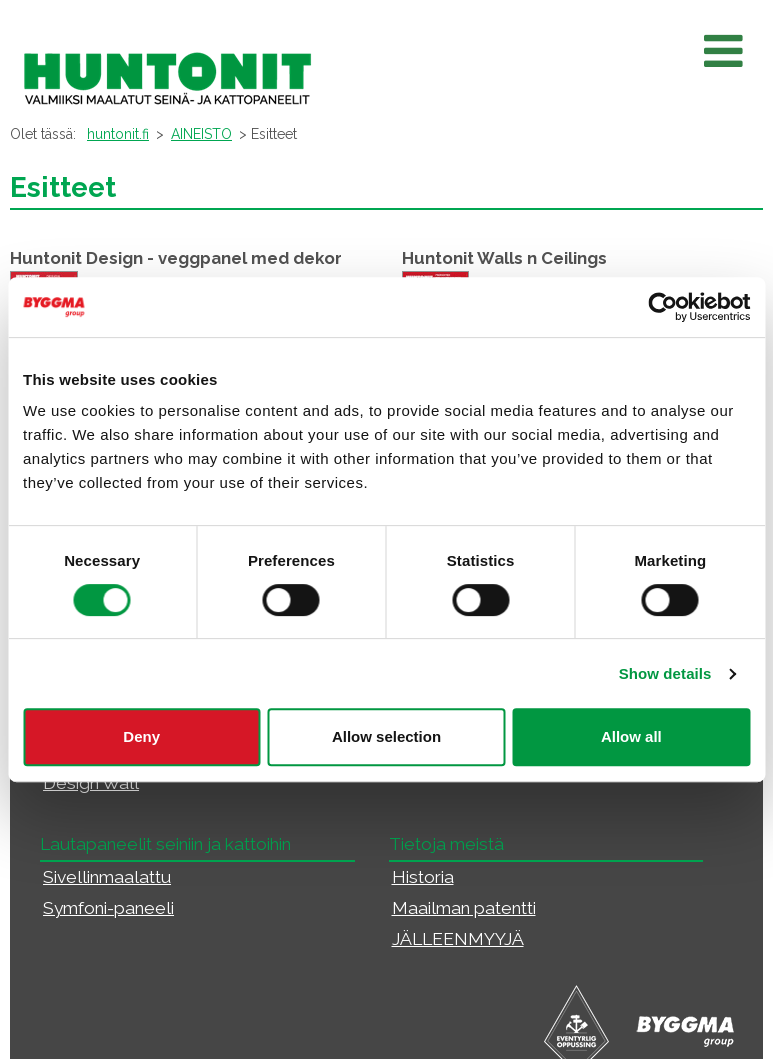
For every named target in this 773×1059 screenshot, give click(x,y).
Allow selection (386, 736)
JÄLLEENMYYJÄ (458, 939)
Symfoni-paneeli (108, 908)
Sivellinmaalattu (107, 877)
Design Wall (91, 783)
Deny (141, 736)
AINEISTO (201, 134)
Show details (665, 673)
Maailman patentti (464, 908)
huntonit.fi (118, 134)
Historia (423, 877)
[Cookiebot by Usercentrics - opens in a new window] (662, 307)
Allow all (631, 736)
